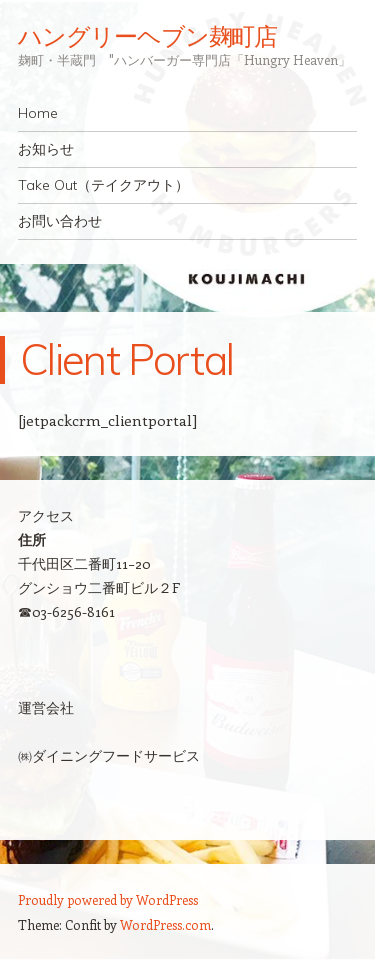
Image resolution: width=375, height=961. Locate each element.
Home (38, 113)
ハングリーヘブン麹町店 (147, 36)
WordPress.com (165, 924)
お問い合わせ (60, 221)
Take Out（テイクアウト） (103, 185)
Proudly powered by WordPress (108, 899)
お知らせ (46, 149)
